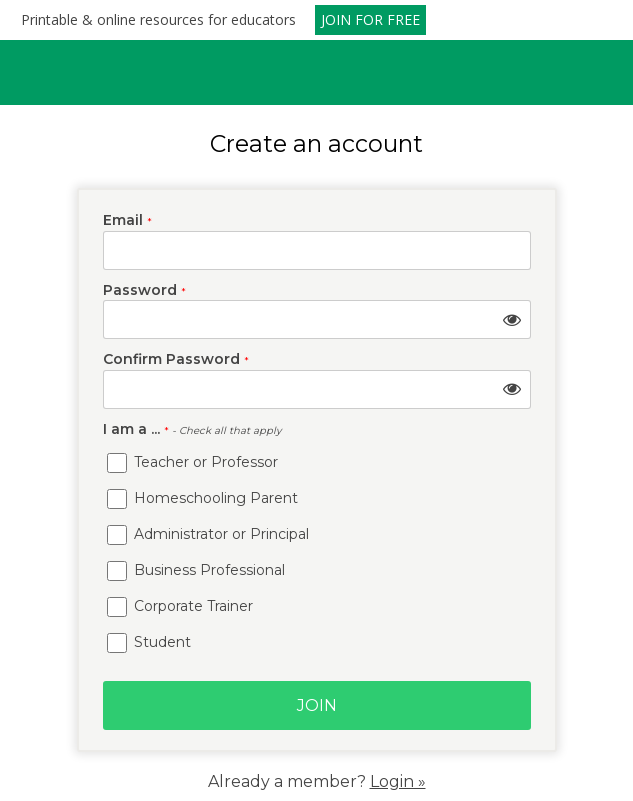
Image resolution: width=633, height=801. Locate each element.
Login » (398, 781)
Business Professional (196, 570)
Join (317, 705)
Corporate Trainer (180, 606)
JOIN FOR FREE (370, 19)
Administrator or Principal (208, 534)
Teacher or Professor (192, 462)
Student (149, 642)
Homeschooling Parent (202, 498)
